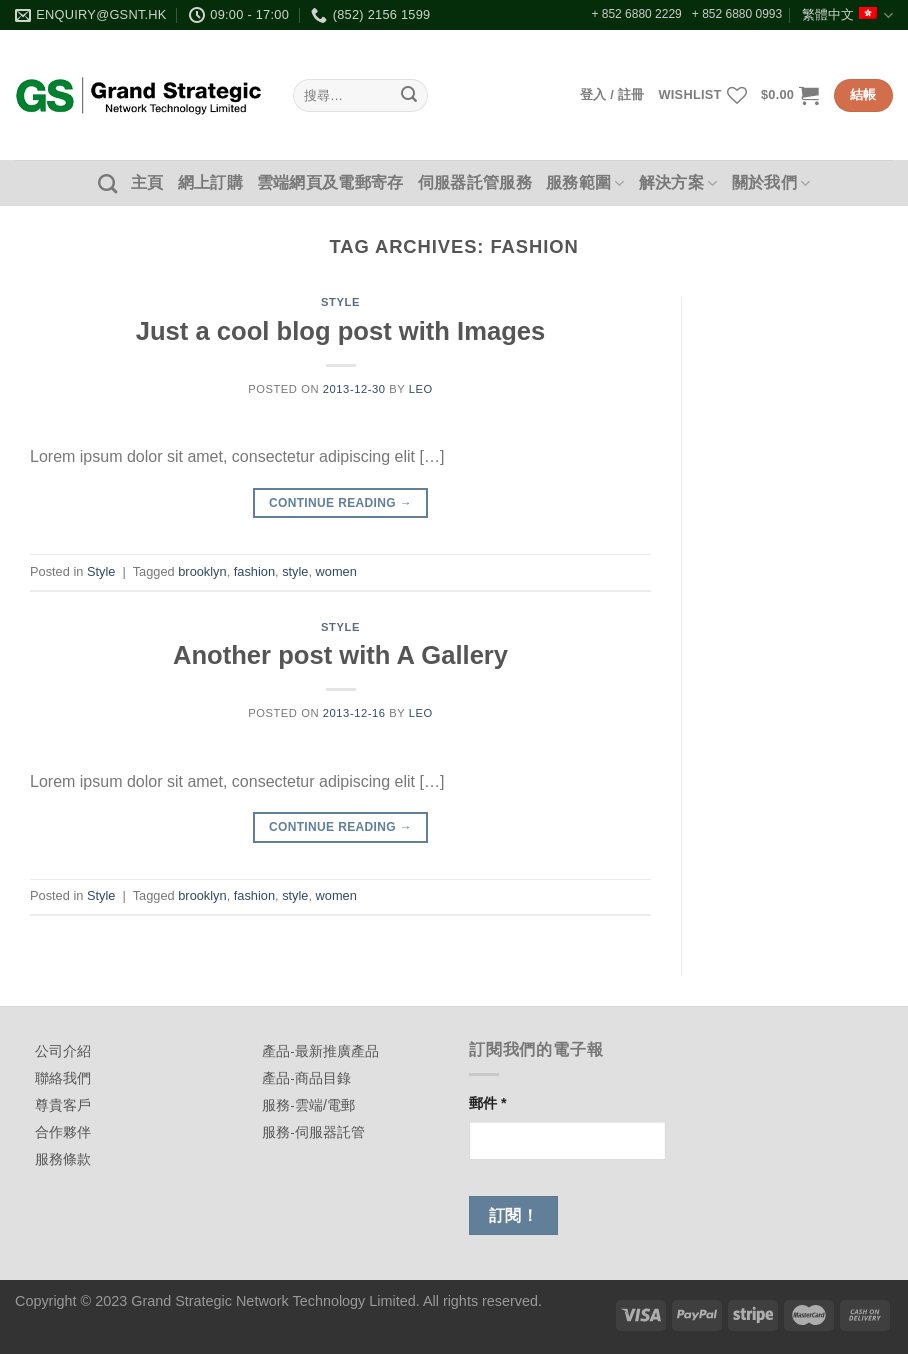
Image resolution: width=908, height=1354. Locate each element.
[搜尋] (107, 183)
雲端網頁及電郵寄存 (330, 182)
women (336, 571)
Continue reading (340, 503)
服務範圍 (585, 183)
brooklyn (202, 571)
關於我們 (771, 183)
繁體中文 (847, 15)
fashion (254, 571)
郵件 (488, 1103)
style (295, 571)
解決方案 (678, 183)
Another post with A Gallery (340, 655)
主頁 (147, 182)
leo (421, 389)
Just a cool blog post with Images (341, 331)
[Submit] (410, 96)
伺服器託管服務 (475, 182)
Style (340, 302)
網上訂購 (210, 182)
